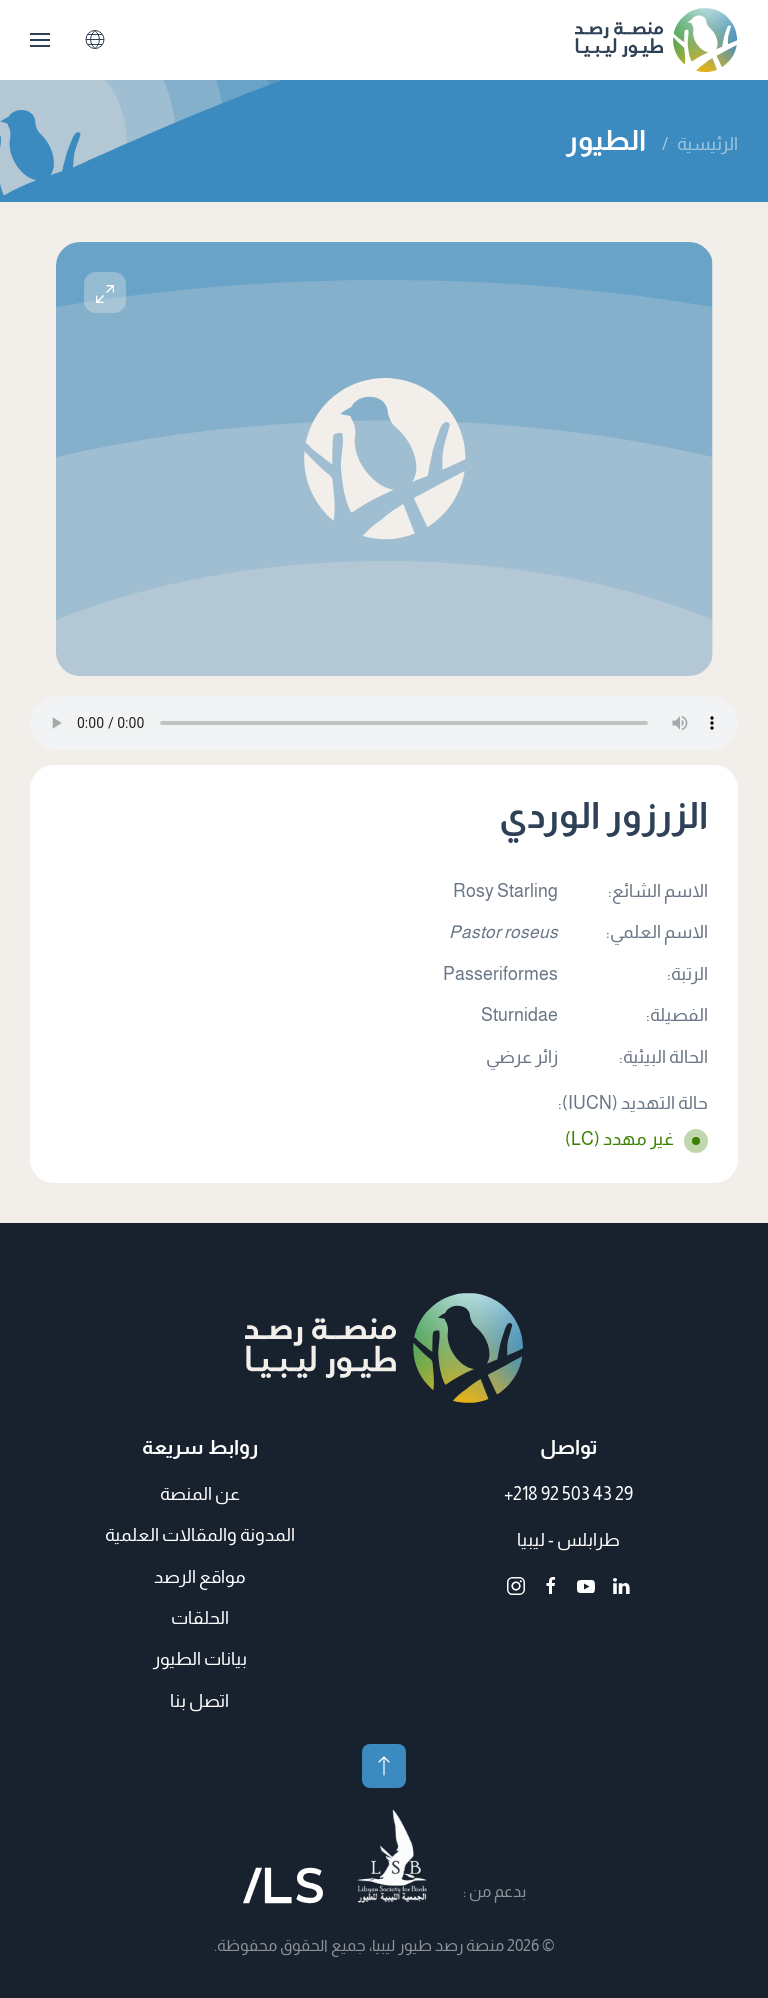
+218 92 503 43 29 (568, 1494)
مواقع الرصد (200, 1577)
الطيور (606, 140)
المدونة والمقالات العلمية (200, 1535)
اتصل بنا (199, 1701)
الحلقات (200, 1618)
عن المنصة (200, 1494)
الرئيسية (707, 144)
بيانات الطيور (200, 1659)
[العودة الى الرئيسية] (656, 40)
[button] (40, 40)
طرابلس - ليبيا (568, 1540)
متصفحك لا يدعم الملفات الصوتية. (384, 723)
